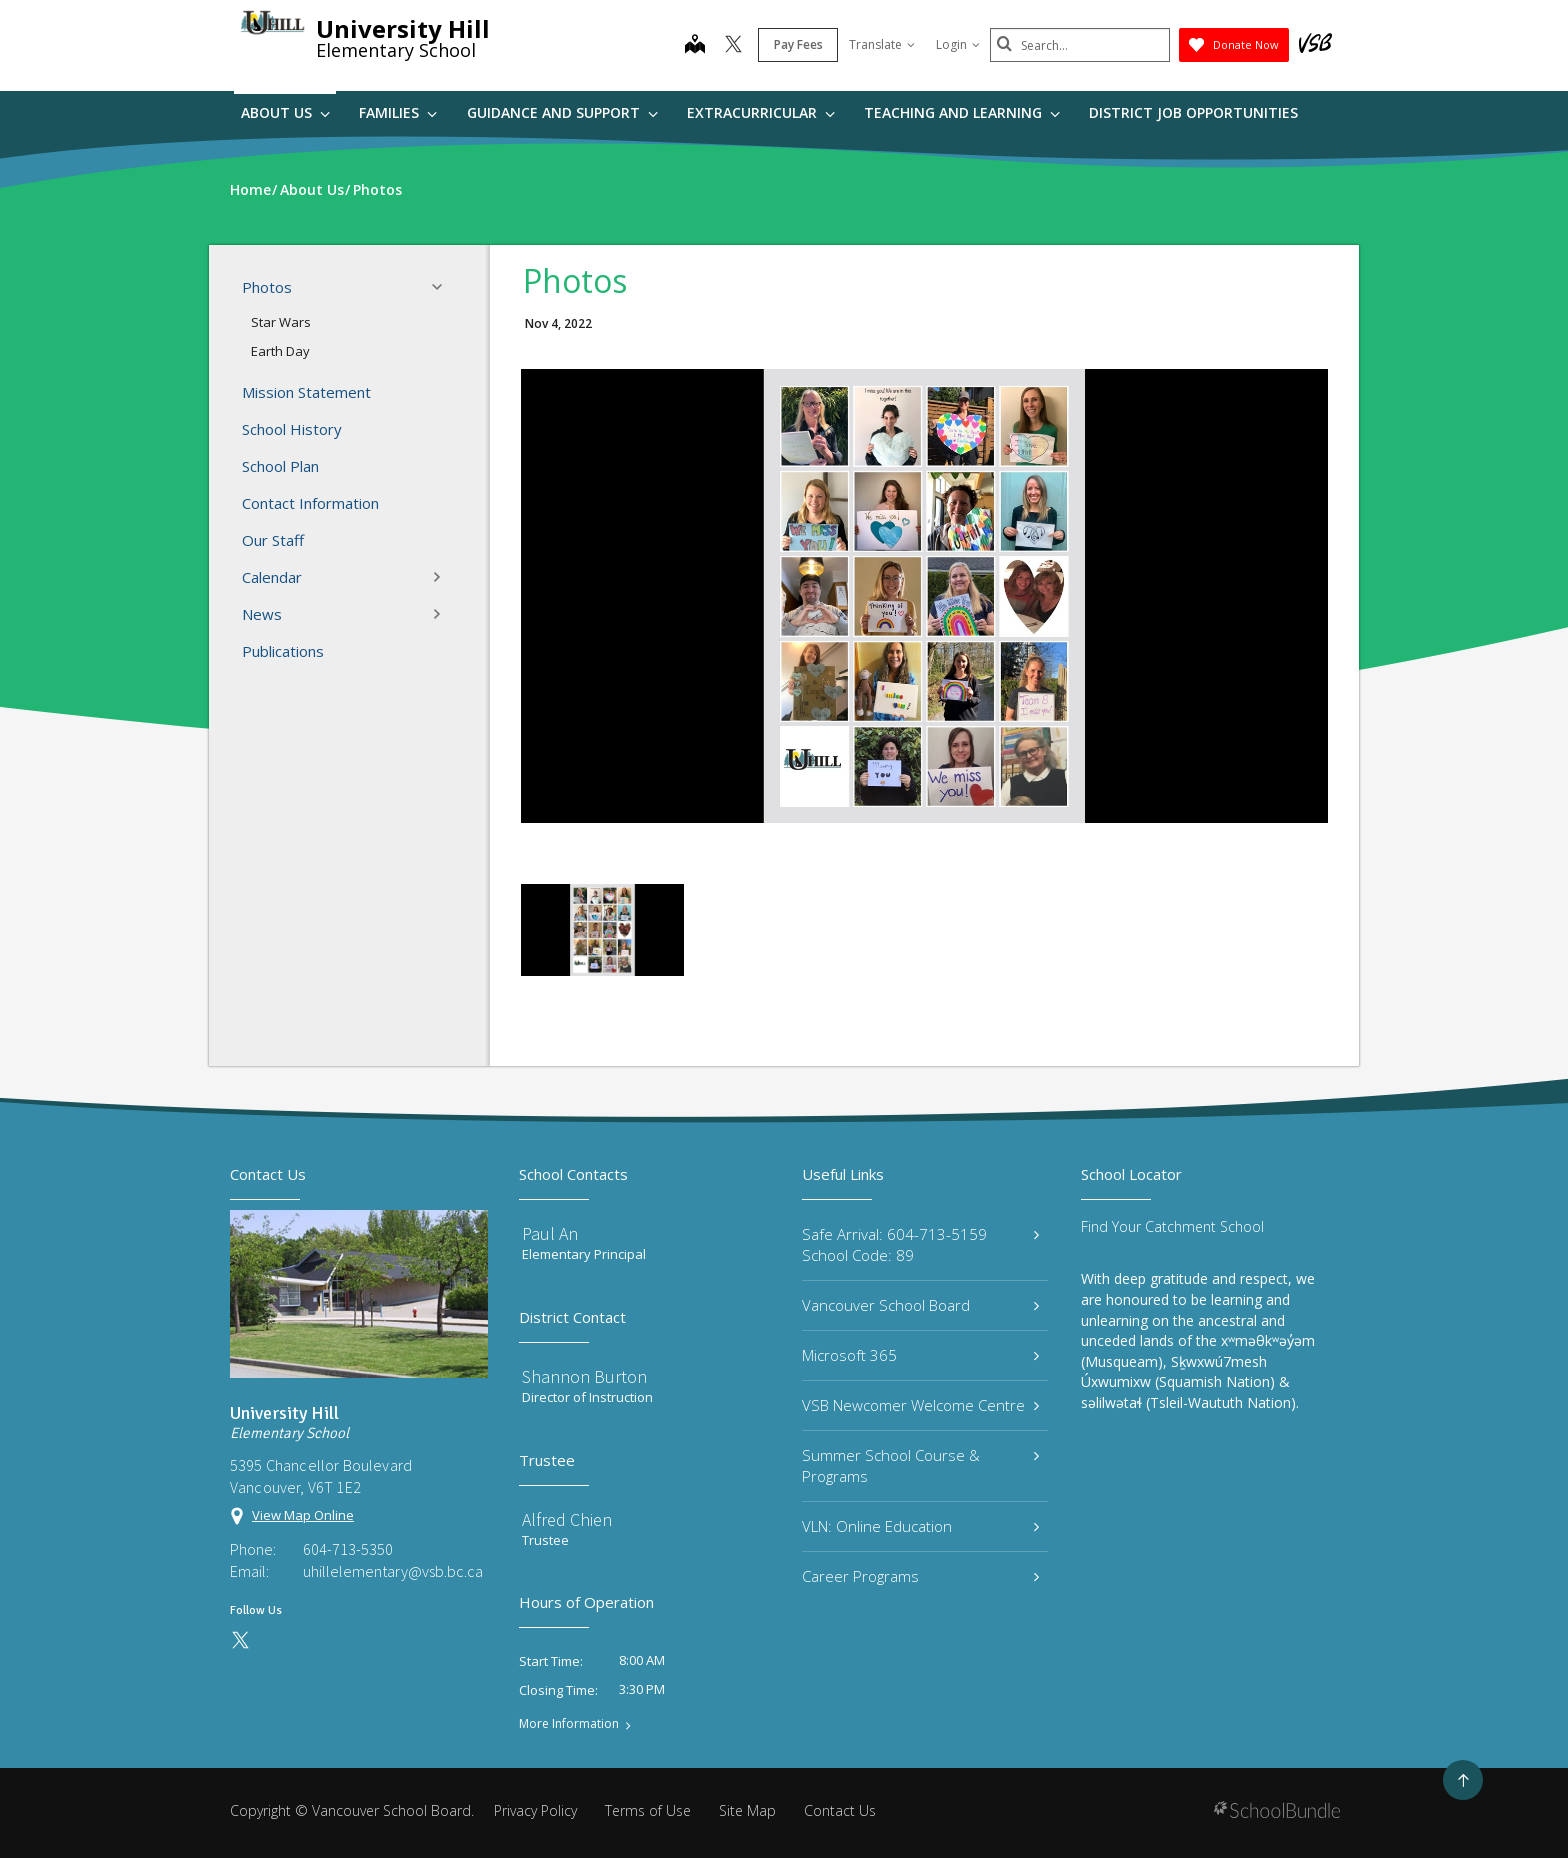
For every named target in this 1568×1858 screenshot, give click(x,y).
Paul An (550, 1233)
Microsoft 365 (920, 1355)
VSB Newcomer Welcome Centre (920, 1405)
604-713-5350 (348, 1549)
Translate (882, 44)
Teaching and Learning (962, 112)
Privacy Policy (535, 1810)
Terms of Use (648, 1810)
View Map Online (303, 1515)
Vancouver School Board (920, 1305)
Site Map (747, 1810)
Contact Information (310, 503)
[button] (443, 287)
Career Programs (920, 1576)
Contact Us (840, 1810)
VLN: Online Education (920, 1526)
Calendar (348, 577)
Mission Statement (306, 392)
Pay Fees (798, 44)
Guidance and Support (562, 112)
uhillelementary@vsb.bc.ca (393, 1571)
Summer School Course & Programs (920, 1465)
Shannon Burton (584, 1376)
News (348, 614)
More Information (569, 1724)
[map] (695, 46)
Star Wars (281, 322)
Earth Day (280, 351)
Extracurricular (761, 112)
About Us (285, 112)
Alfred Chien (567, 1519)
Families (398, 112)
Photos (348, 287)
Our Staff (273, 540)
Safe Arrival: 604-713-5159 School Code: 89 (920, 1244)
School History (292, 429)
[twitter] (733, 46)
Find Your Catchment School (1172, 1226)
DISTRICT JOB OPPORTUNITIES (1193, 112)
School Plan (280, 466)
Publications (283, 651)
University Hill (403, 28)
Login (958, 44)
